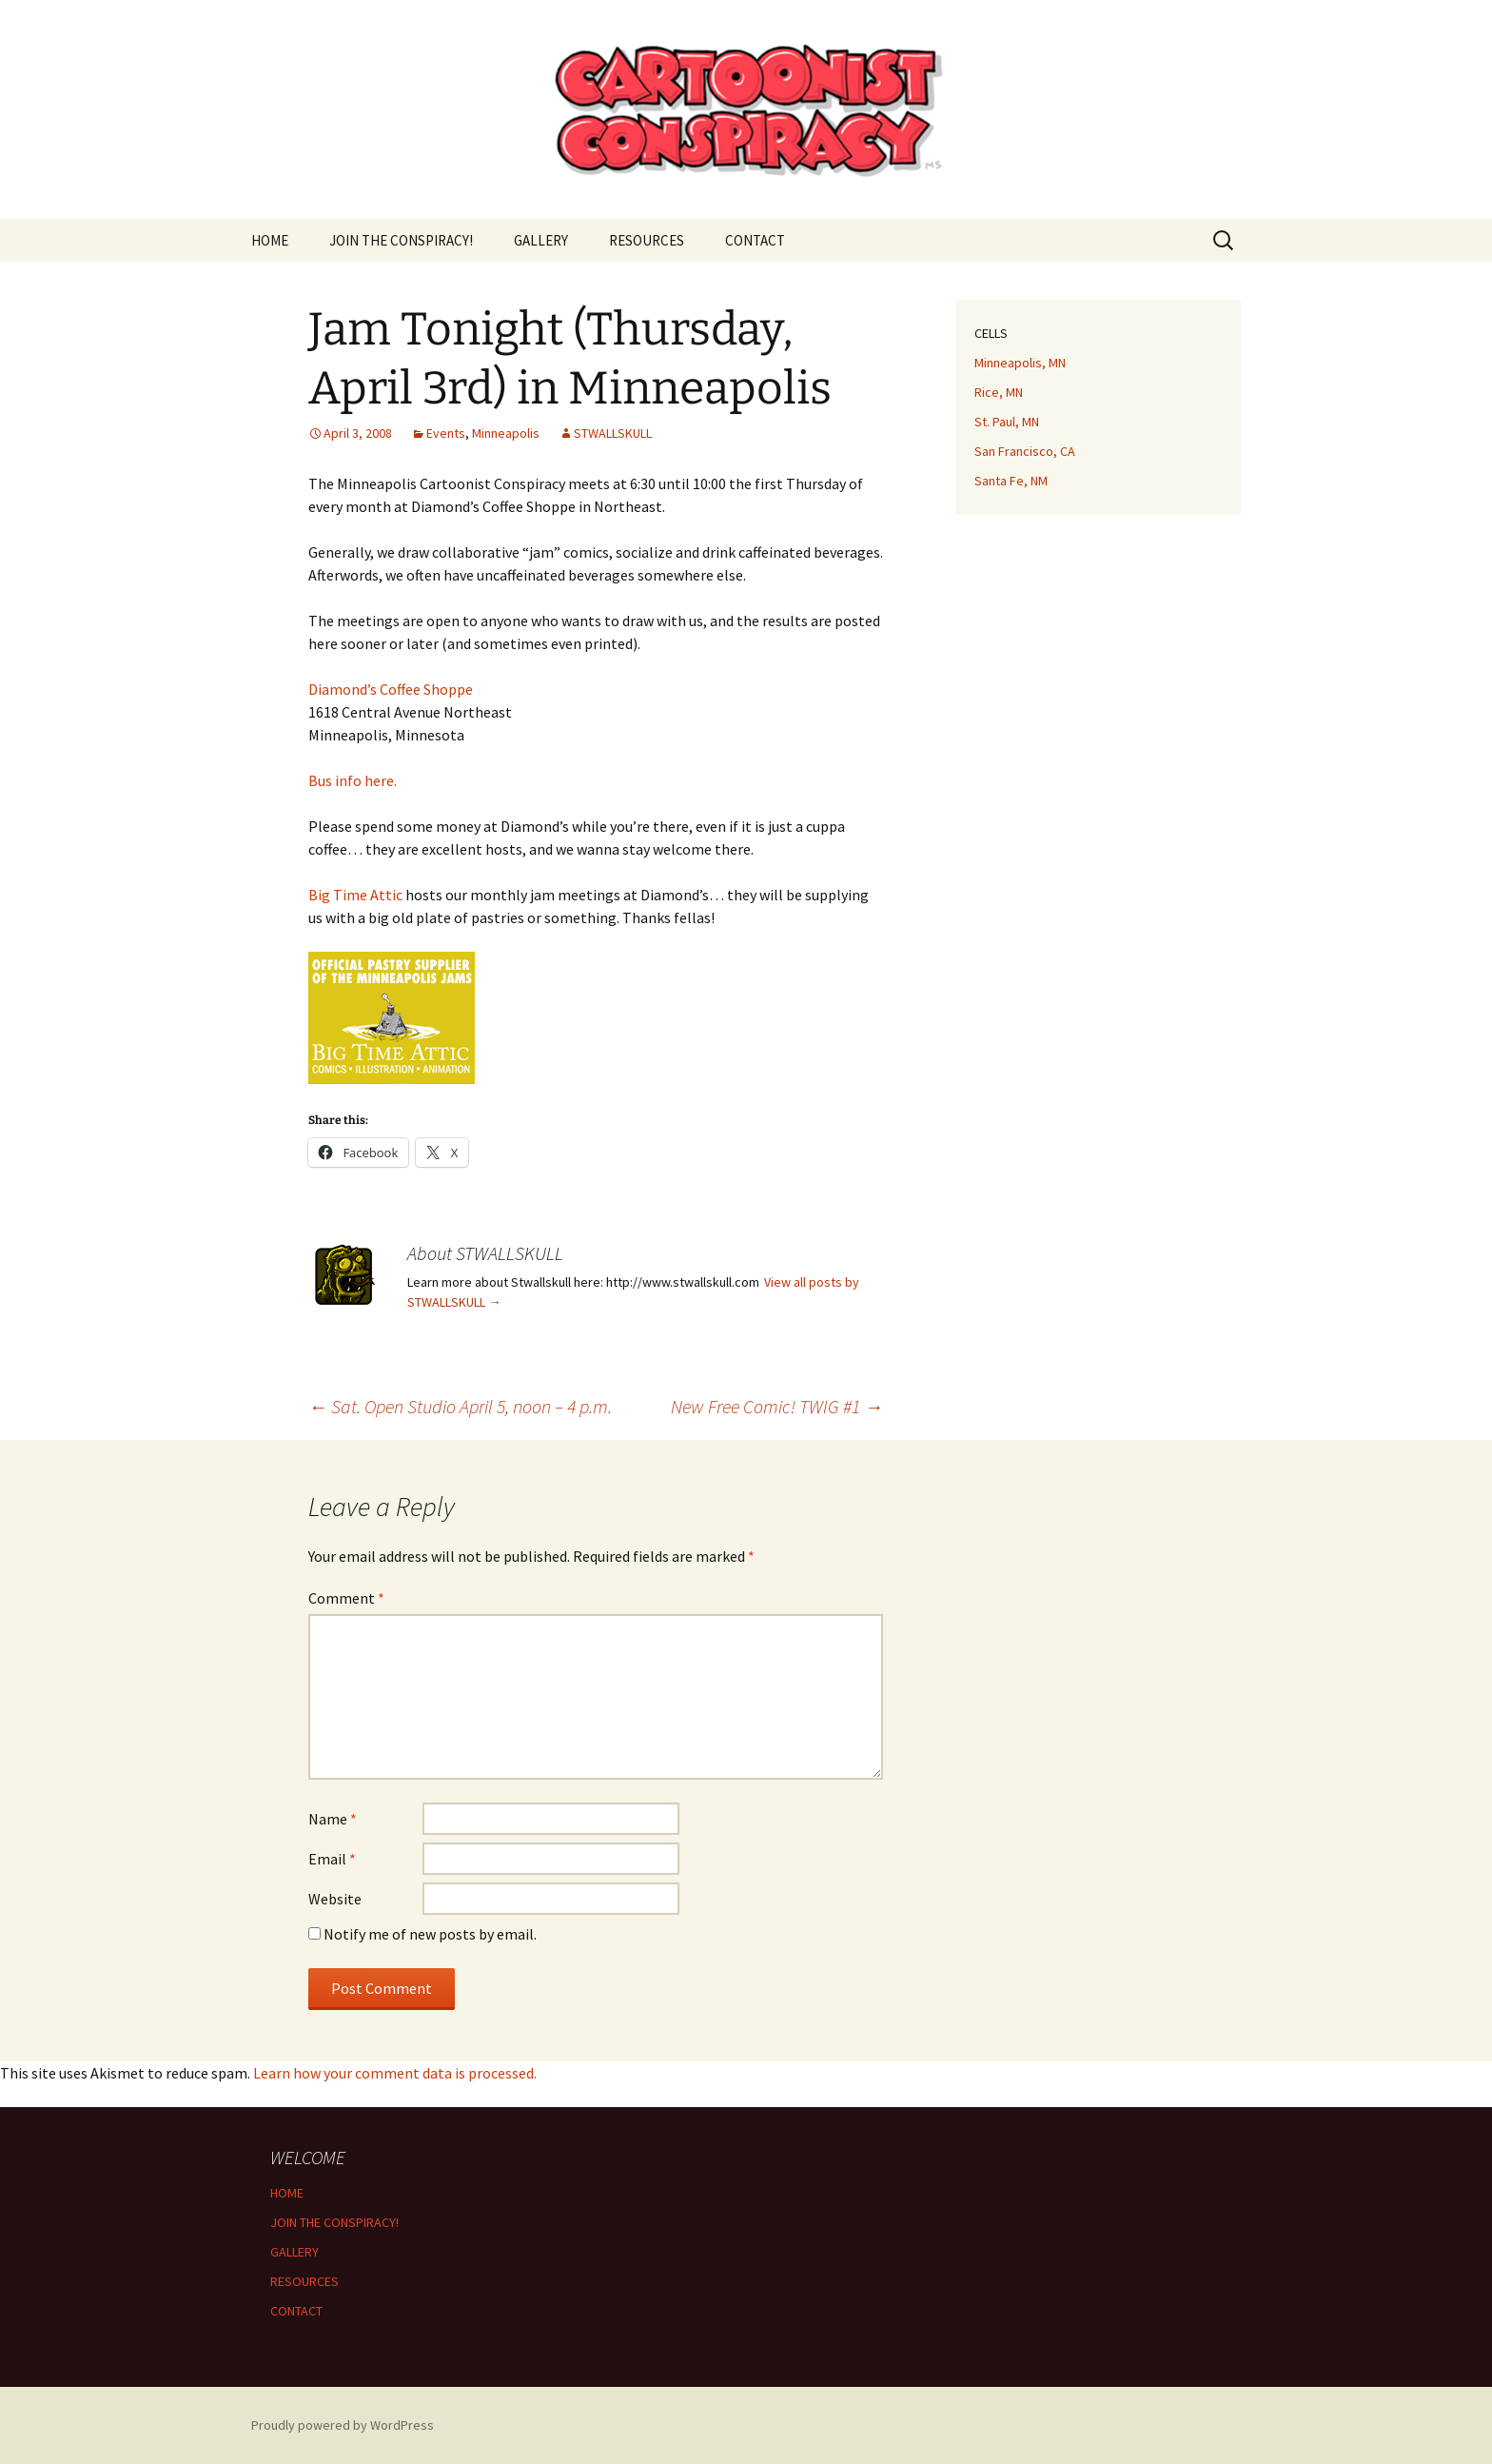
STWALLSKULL (613, 433)
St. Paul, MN (1006, 421)
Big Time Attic (355, 894)
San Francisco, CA (1024, 451)
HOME (269, 240)
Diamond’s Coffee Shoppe (390, 689)
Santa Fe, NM (1011, 480)
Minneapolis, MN (1020, 362)
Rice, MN (998, 392)
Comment (346, 1597)
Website (335, 1898)
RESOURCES (646, 240)
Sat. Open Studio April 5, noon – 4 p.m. (460, 1406)
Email (332, 1858)
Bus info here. (352, 780)
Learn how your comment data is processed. (395, 2072)
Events (445, 433)
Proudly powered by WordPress (342, 2425)
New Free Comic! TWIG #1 (777, 1406)
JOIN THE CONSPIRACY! (401, 240)
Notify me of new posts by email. (430, 1933)
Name (332, 1818)
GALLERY (541, 240)
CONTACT (755, 240)
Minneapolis (506, 433)
